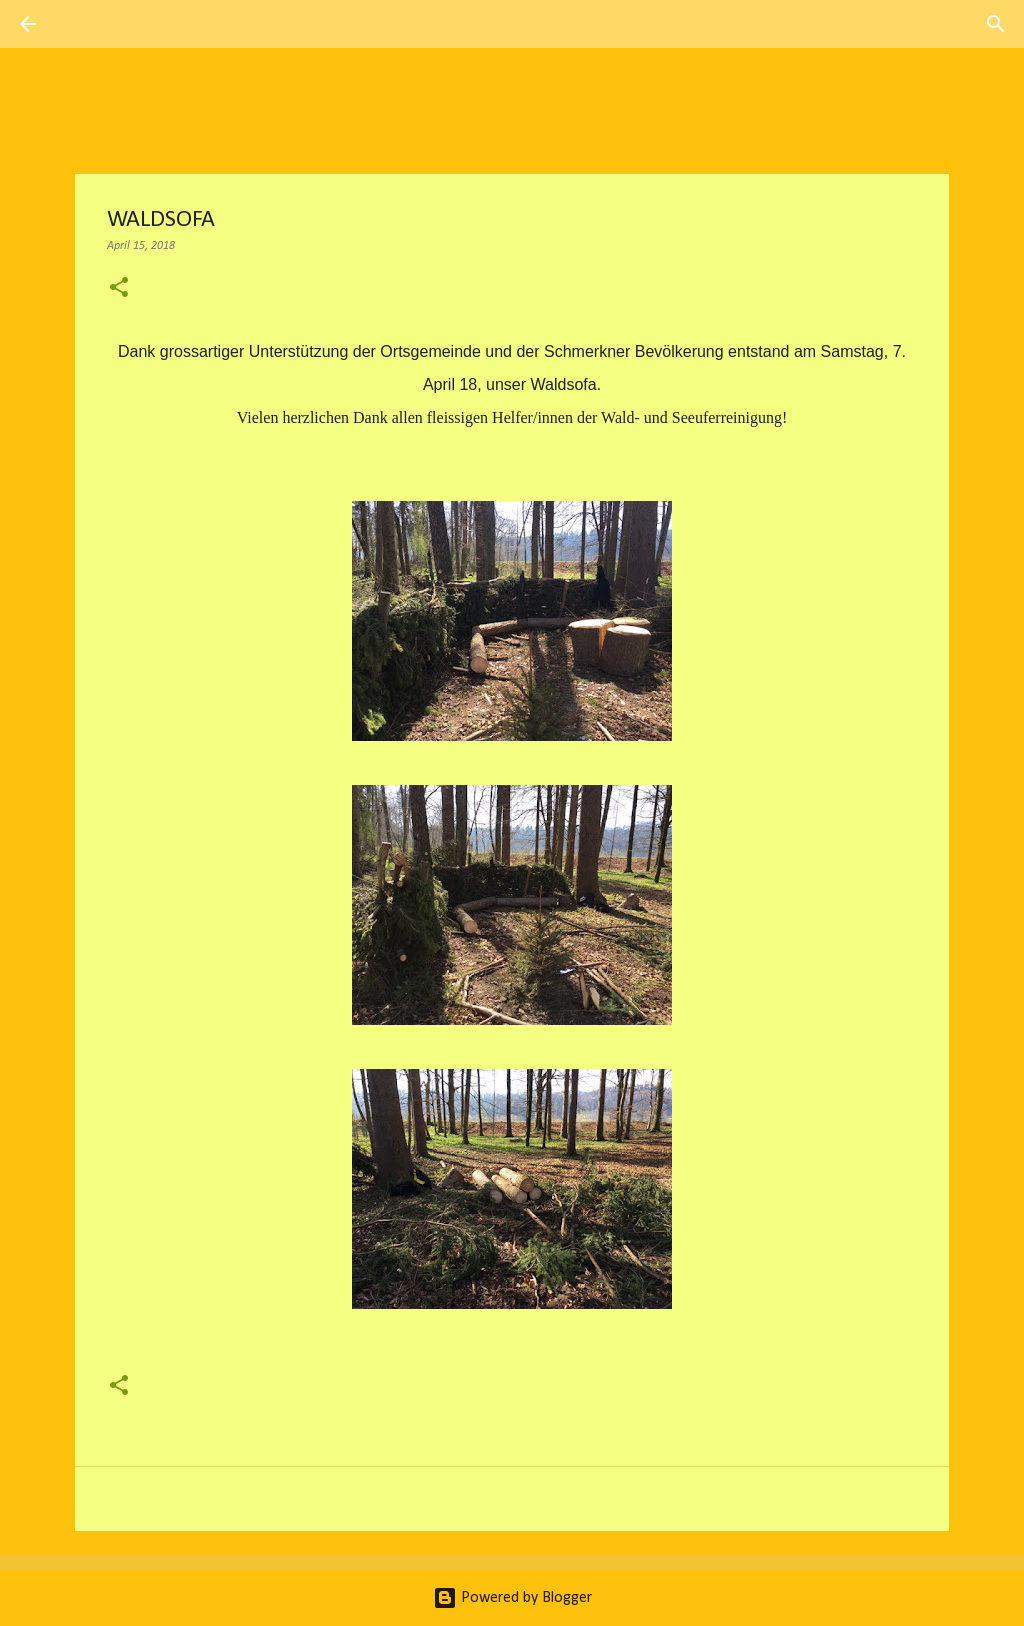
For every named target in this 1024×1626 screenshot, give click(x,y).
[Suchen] (84, 24)
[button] (119, 289)
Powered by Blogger (512, 1598)
